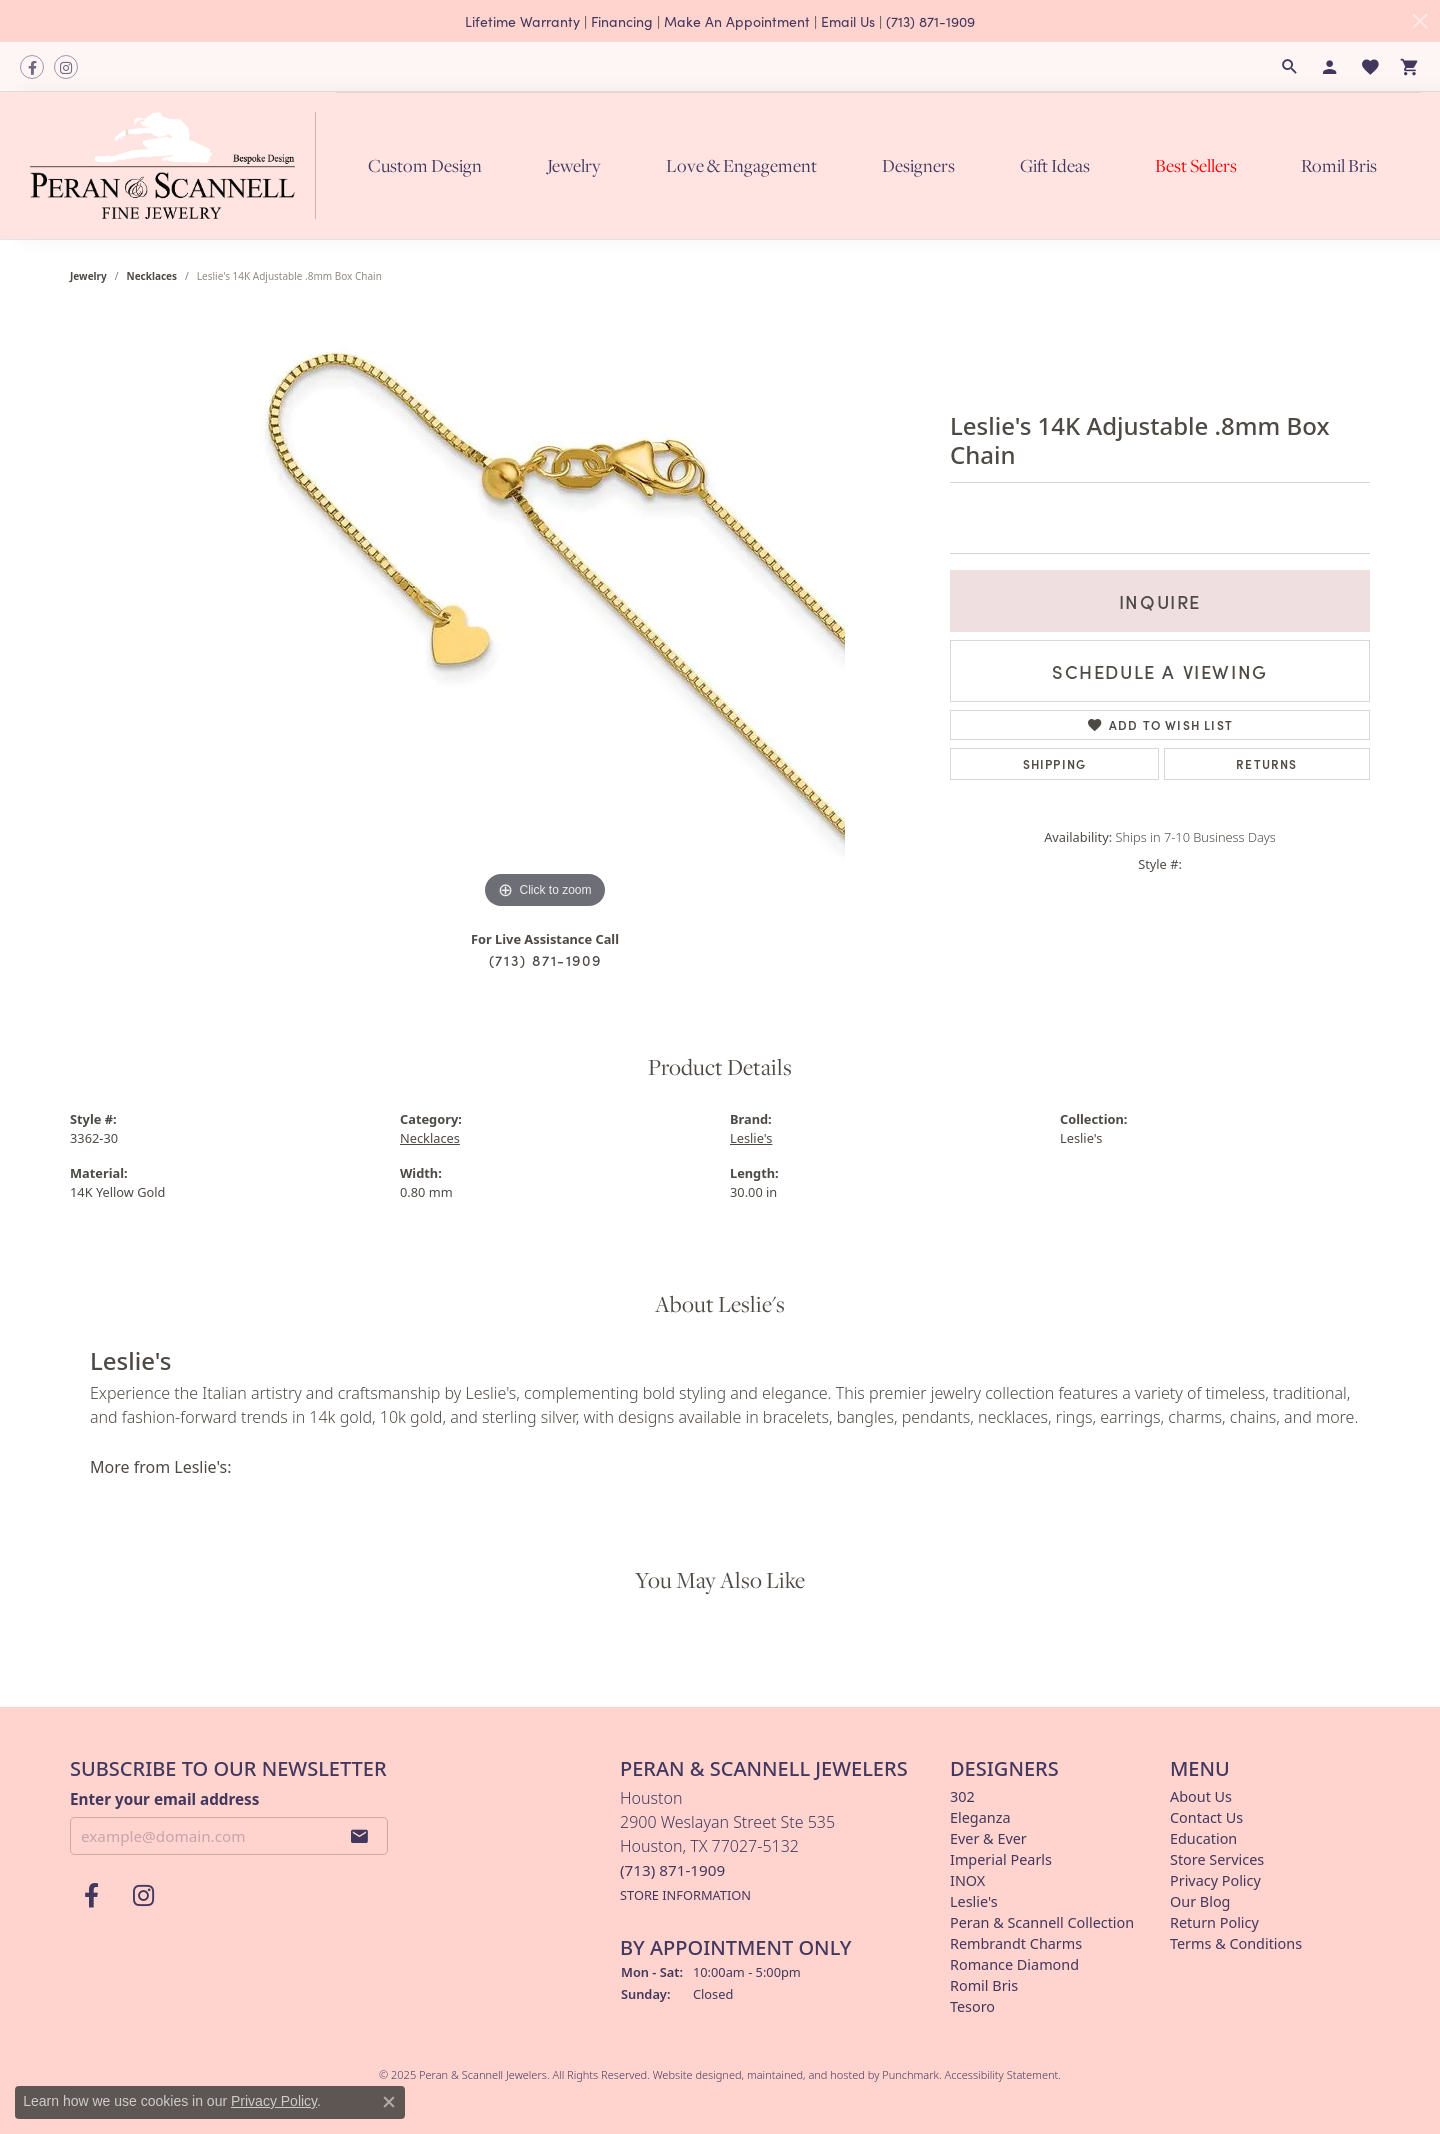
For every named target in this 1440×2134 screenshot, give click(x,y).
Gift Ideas (1055, 165)
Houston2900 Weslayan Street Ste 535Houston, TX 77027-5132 (727, 1845)
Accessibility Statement (1002, 2074)
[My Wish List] (1370, 67)
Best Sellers (1196, 165)
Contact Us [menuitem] (1206, 1817)
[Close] (1420, 21)
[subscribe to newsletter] (360, 1836)
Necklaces (152, 276)
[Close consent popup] (389, 2102)
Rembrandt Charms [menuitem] (1016, 1943)
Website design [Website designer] (691, 2074)
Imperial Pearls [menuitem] (1001, 1859)
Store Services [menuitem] (1217, 1859)
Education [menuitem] (1203, 1838)
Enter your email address (164, 1798)
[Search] (1290, 67)
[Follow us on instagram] (66, 67)
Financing (622, 21)
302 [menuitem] (962, 1796)
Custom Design (425, 165)
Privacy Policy (274, 2101)
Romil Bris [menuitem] (984, 1985)
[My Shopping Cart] (1410, 67)
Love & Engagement (741, 165)
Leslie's (751, 1138)
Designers (918, 165)
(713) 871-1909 (930, 21)
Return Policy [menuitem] (1214, 1922)
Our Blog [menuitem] (1200, 1901)
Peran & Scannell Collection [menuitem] (1042, 1922)
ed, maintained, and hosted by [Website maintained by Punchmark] (805, 2074)
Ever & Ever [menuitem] (988, 1838)
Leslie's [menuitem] (974, 1901)
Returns (1266, 763)
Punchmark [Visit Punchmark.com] (910, 2074)
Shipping (1055, 763)
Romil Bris (1339, 165)
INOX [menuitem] (967, 1880)
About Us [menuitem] (1201, 1796)
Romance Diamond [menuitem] (1014, 1964)
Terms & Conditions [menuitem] (1236, 1943)
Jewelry (574, 165)
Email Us (848, 21)
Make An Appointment (737, 21)
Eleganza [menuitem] (980, 1817)
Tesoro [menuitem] (972, 2006)
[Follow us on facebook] (32, 67)
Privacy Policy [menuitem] (1215, 1880)
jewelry (88, 276)
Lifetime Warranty (522, 21)
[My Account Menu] (1330, 67)
